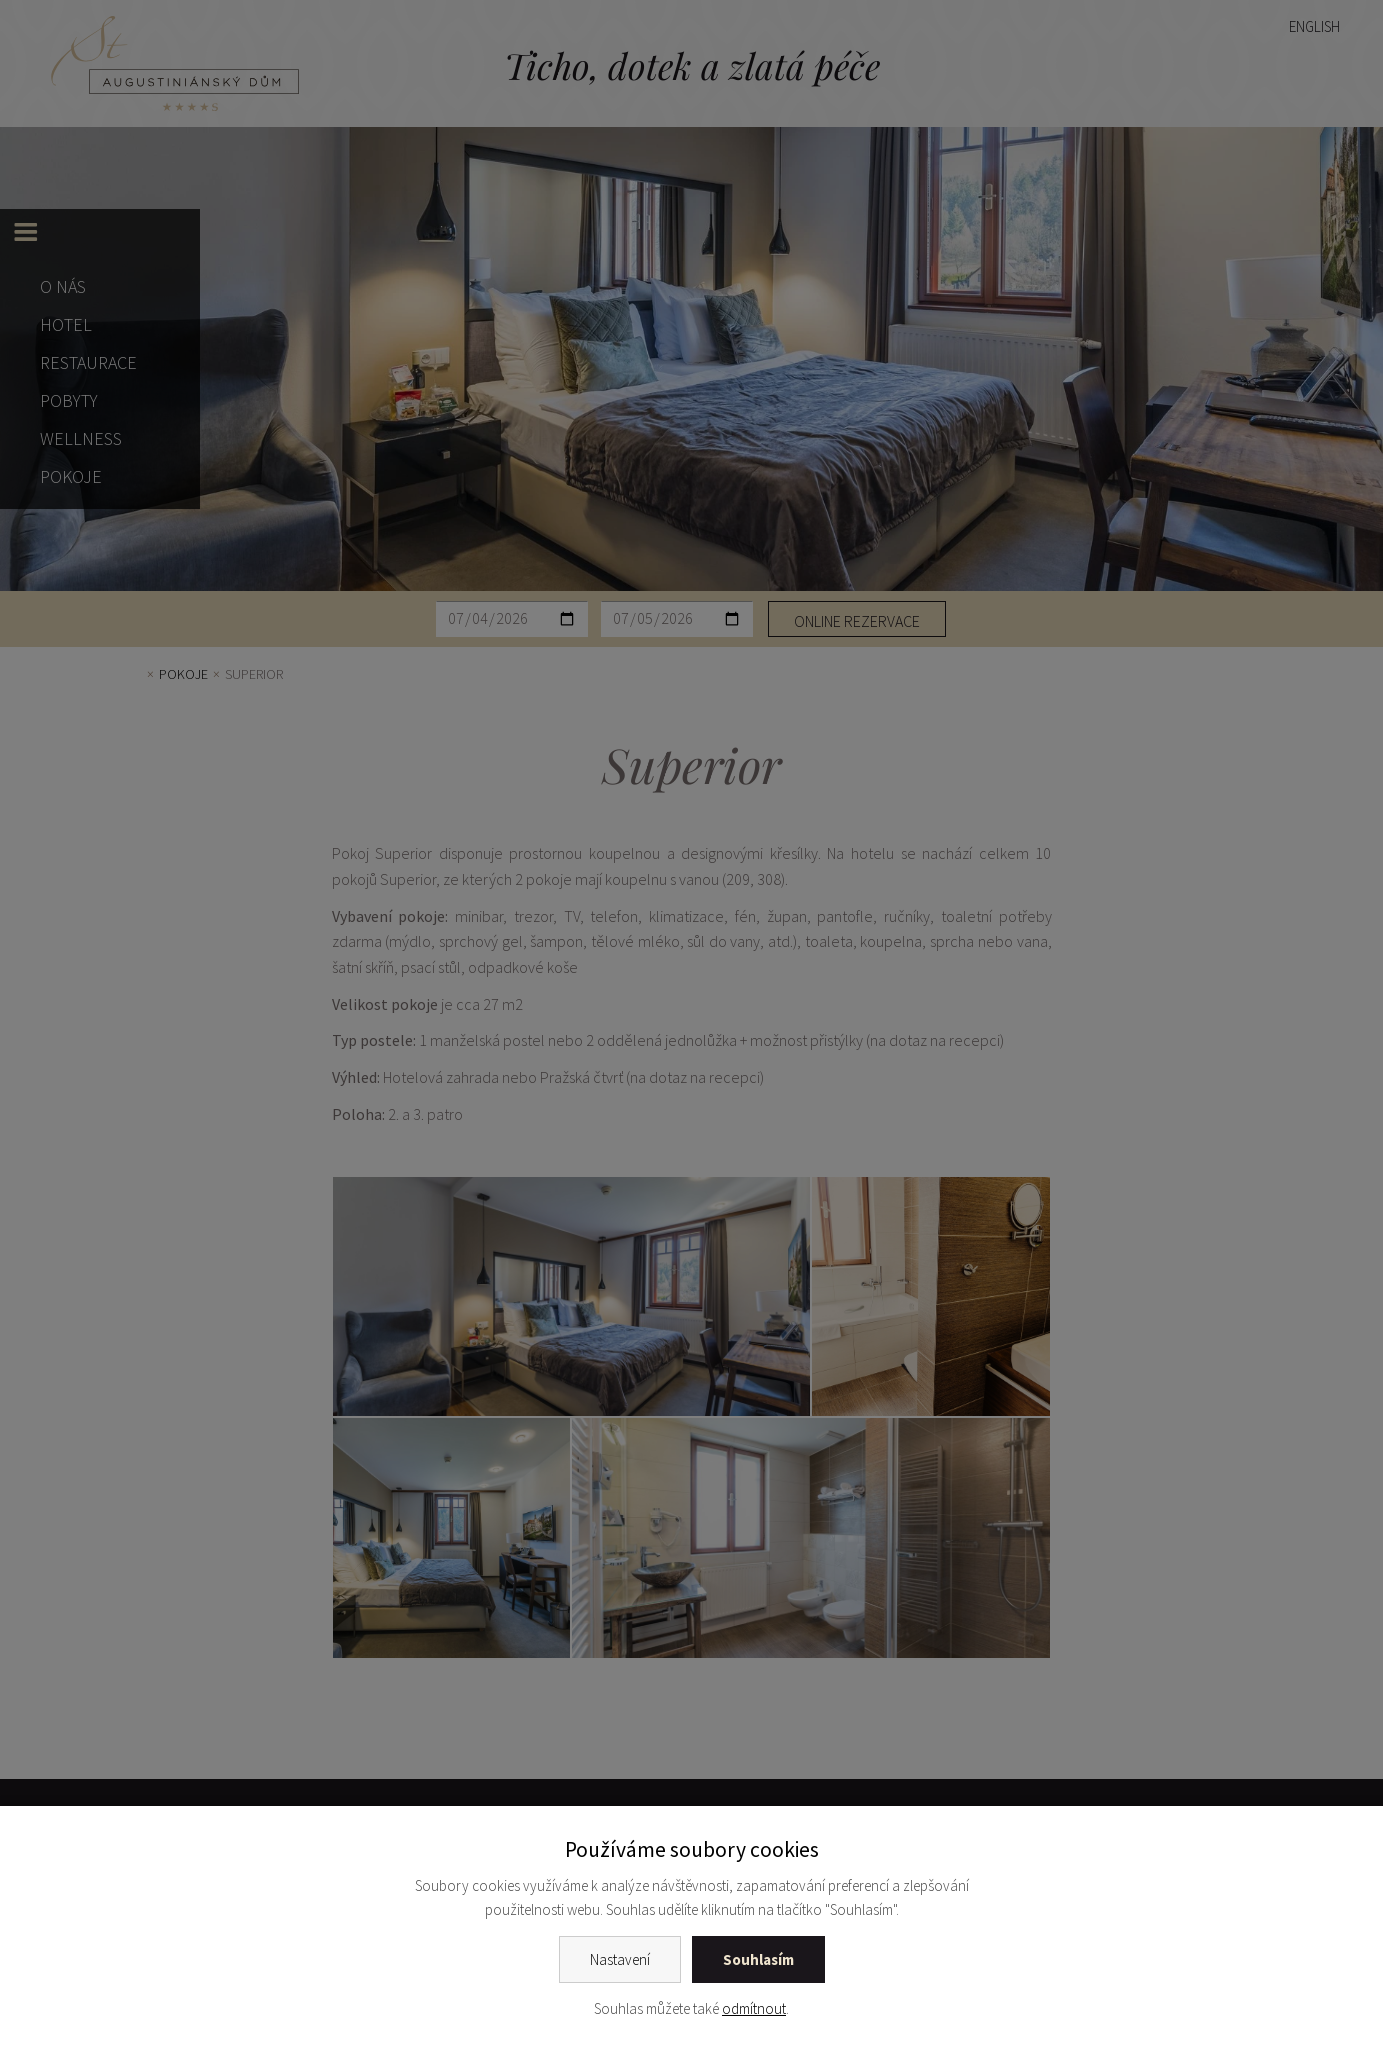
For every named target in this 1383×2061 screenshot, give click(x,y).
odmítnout (754, 2008)
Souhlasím (758, 1959)
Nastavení (620, 1959)
